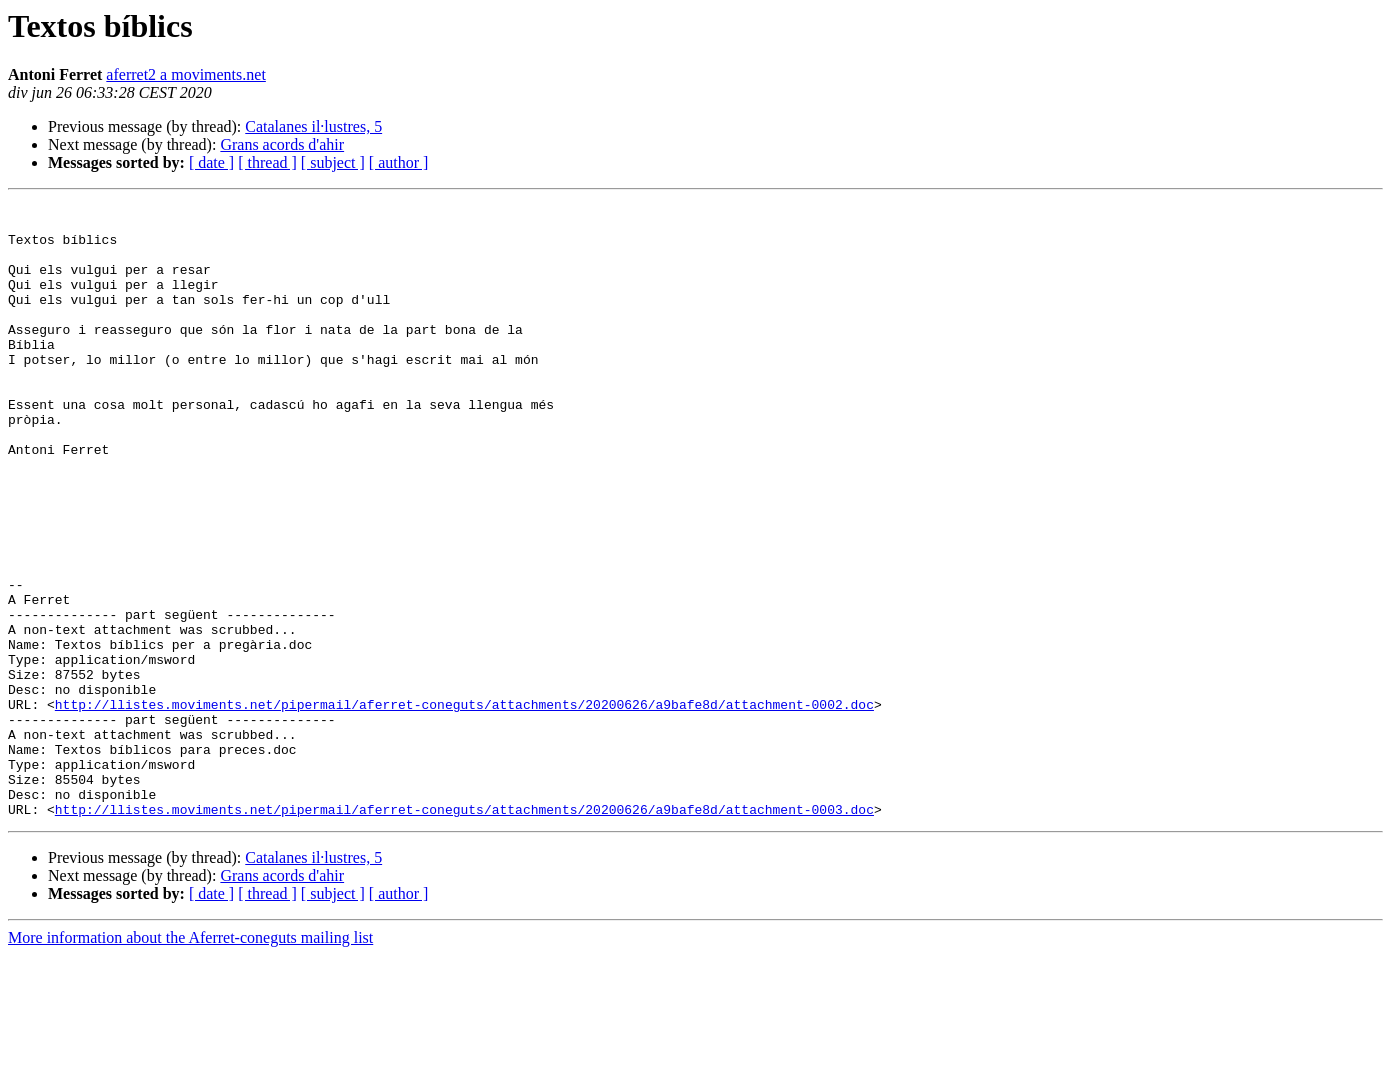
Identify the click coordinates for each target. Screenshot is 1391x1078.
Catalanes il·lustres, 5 (313, 126)
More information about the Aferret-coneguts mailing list (190, 1060)
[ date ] (211, 162)
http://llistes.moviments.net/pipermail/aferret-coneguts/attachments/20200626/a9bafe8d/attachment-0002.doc (464, 806)
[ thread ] (267, 162)
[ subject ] (333, 162)
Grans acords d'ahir (282, 144)
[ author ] (399, 162)
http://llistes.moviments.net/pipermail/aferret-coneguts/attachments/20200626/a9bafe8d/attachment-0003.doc (464, 932)
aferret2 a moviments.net (186, 74)
